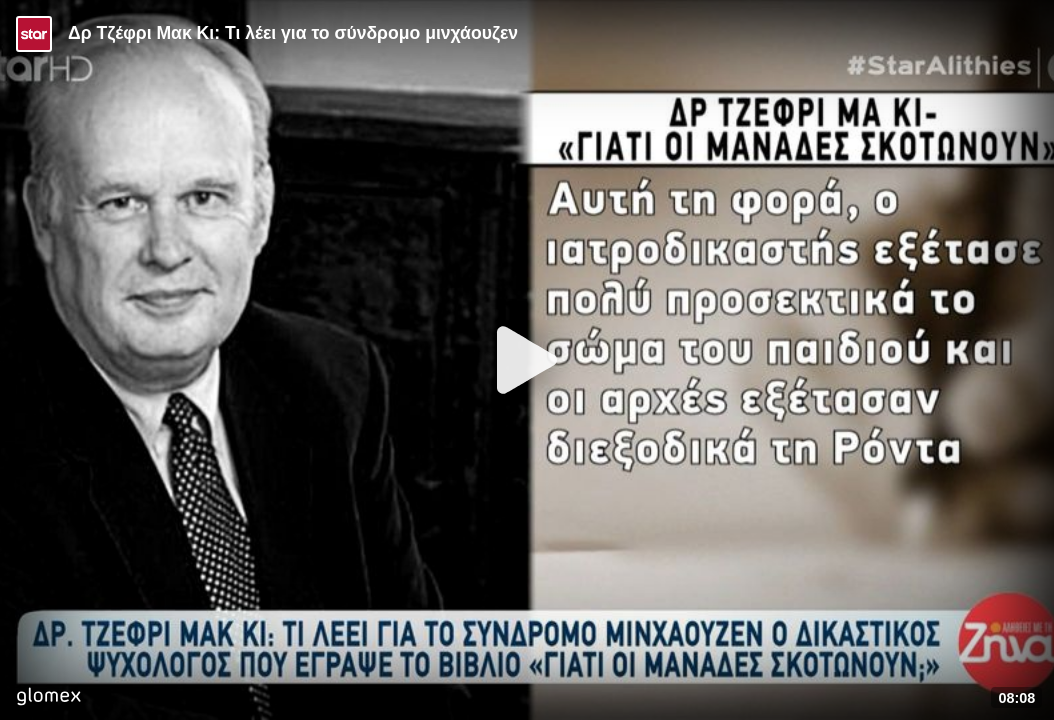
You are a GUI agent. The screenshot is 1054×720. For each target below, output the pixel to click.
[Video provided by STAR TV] (34, 34)
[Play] (527, 360)
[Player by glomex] (48, 698)
